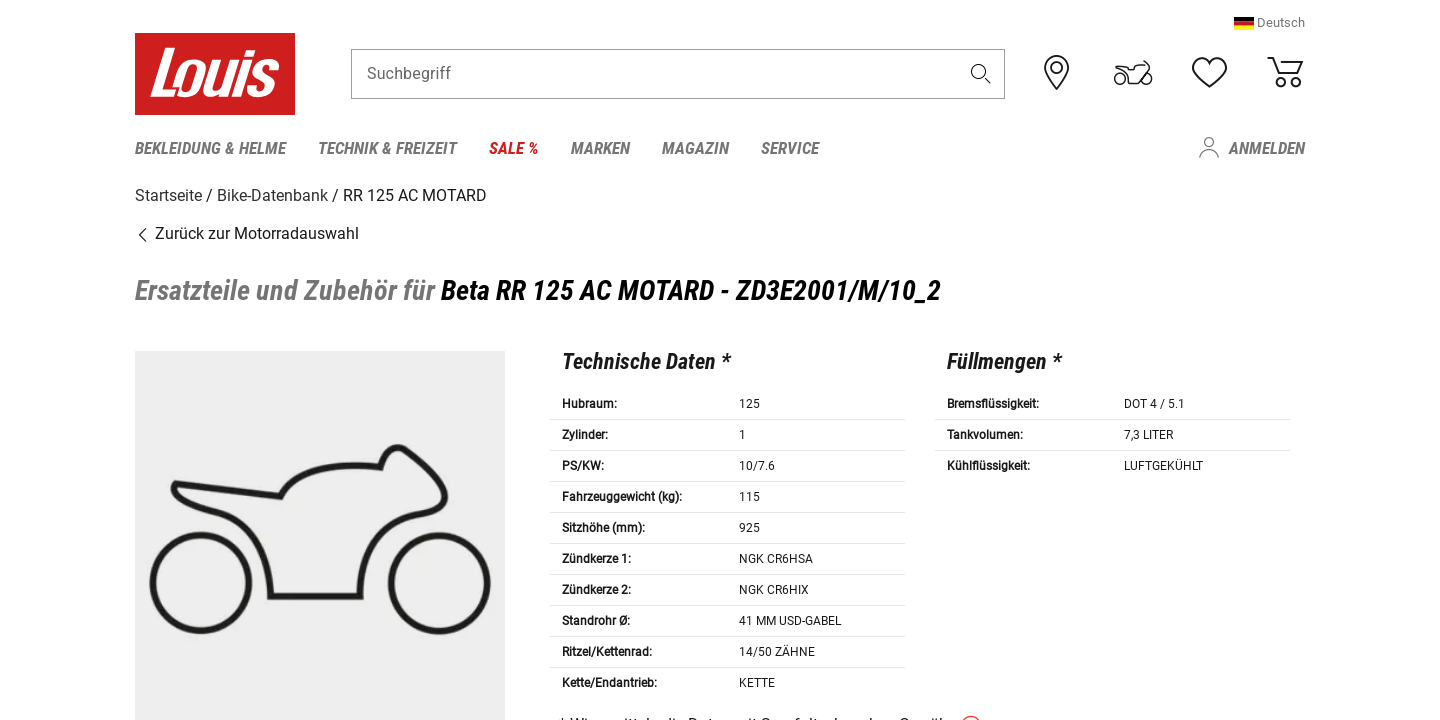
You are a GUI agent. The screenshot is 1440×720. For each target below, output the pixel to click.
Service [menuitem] (790, 148)
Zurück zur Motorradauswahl (247, 232)
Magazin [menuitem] (695, 148)
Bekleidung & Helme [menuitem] (210, 148)
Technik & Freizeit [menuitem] (387, 148)
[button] (1269, 24)
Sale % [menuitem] (514, 148)
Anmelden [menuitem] (1267, 148)
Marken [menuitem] (600, 148)
